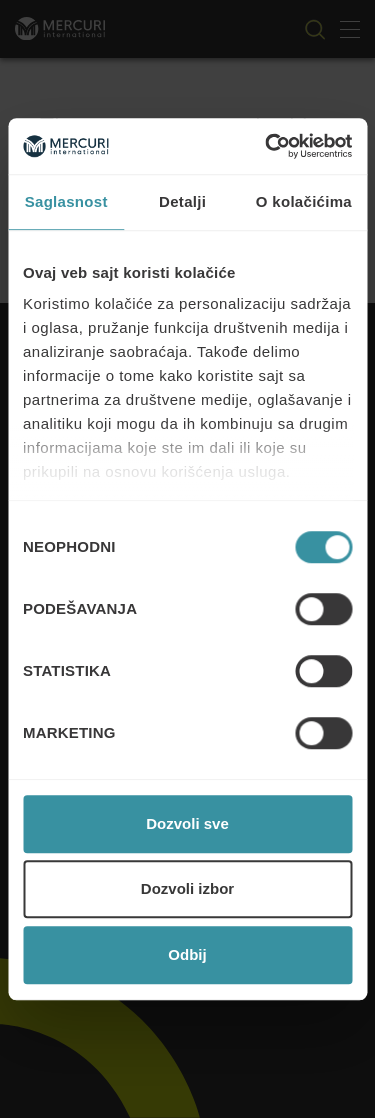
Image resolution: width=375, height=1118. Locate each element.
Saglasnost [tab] (66, 201)
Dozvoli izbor (187, 888)
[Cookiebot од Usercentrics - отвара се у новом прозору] (267, 146)
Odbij (187, 954)
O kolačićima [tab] (304, 201)
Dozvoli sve (187, 823)
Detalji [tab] (182, 201)
